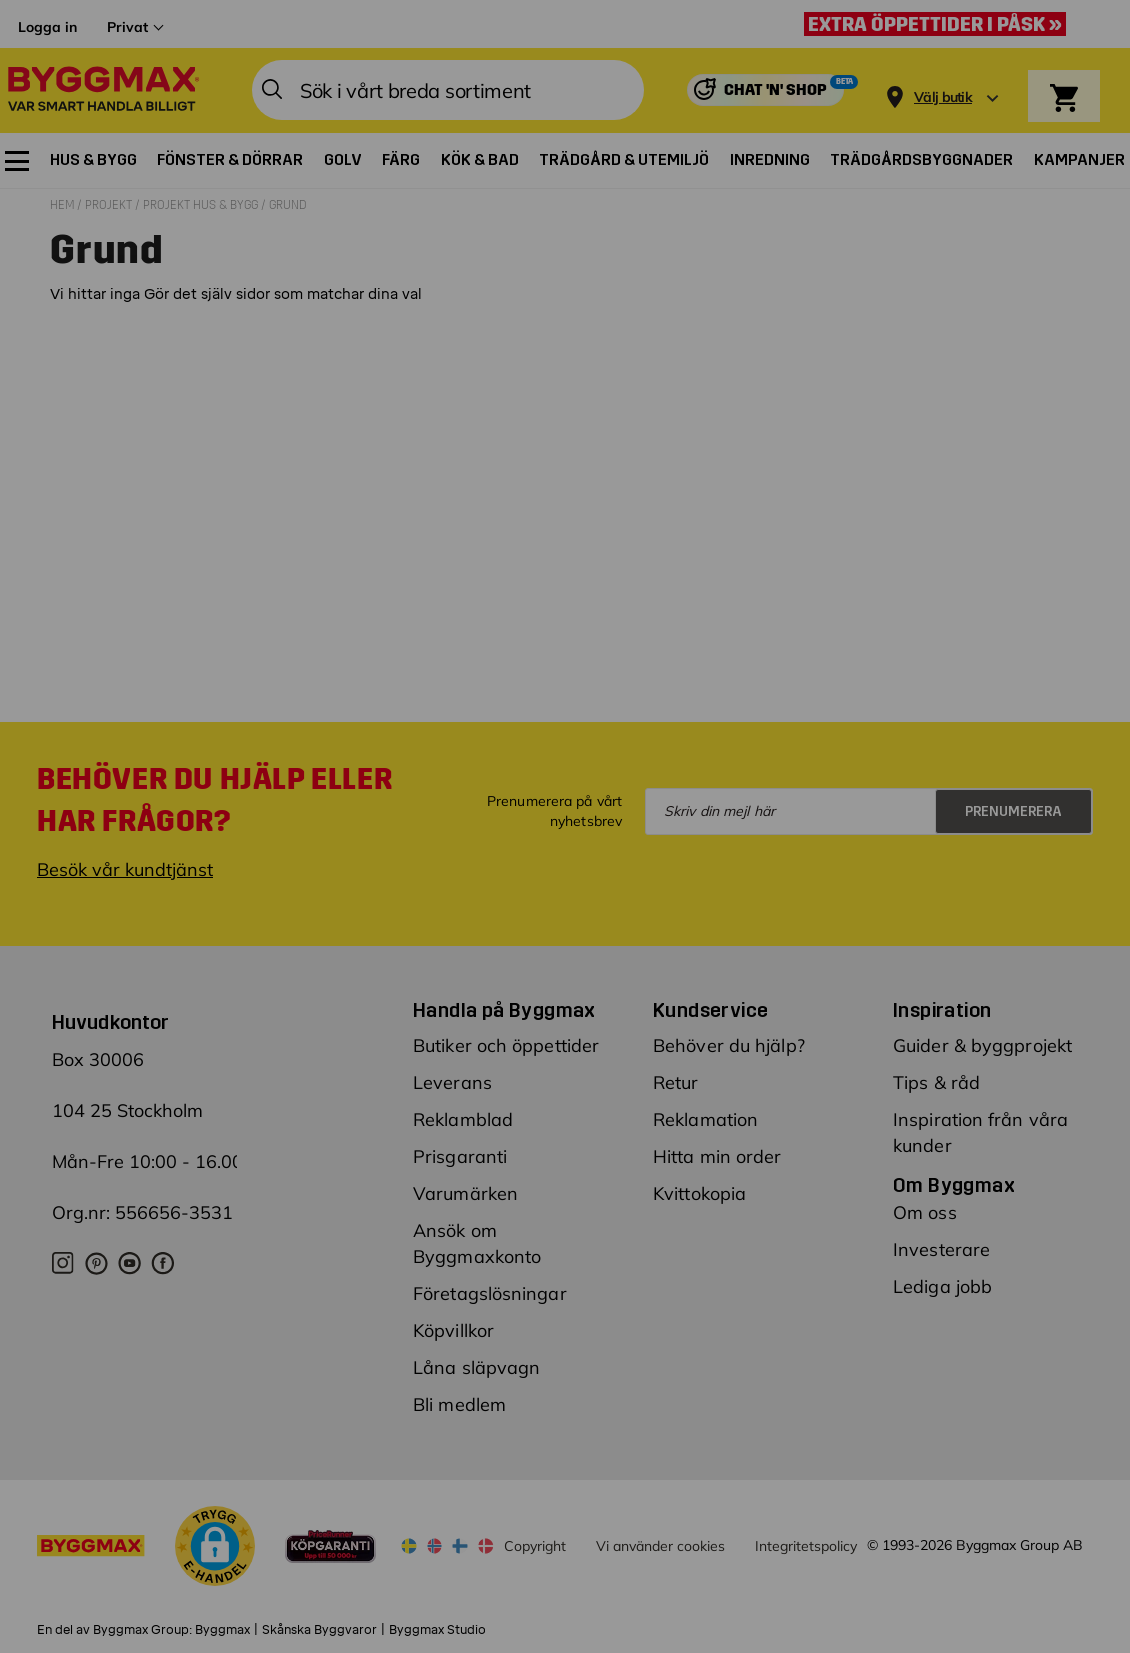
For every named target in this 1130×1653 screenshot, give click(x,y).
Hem (63, 205)
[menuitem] (17, 161)
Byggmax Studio (437, 1630)
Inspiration (942, 1010)
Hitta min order (717, 1156)
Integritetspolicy (806, 1546)
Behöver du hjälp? (729, 1045)
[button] (215, 1549)
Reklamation (705, 1119)
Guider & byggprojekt (982, 1045)
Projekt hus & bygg (202, 205)
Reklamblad (463, 1119)
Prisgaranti (460, 1156)
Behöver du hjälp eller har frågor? (214, 800)
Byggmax (222, 1630)
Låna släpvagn (476, 1367)
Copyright (535, 1546)
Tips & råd (936, 1082)
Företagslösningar (490, 1293)
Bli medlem (459, 1404)
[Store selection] (940, 90)
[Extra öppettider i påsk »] (940, 24)
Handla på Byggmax (504, 1010)
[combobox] (448, 90)
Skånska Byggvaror (319, 1630)
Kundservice (710, 1010)
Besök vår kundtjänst (125, 869)
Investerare (941, 1249)
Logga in (47, 27)
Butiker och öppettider (506, 1045)
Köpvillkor (453, 1330)
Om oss (925, 1212)
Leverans (452, 1082)
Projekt (110, 205)
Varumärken (465, 1193)
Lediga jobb (942, 1286)
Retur (676, 1082)
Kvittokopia (699, 1193)
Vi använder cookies (660, 1546)
